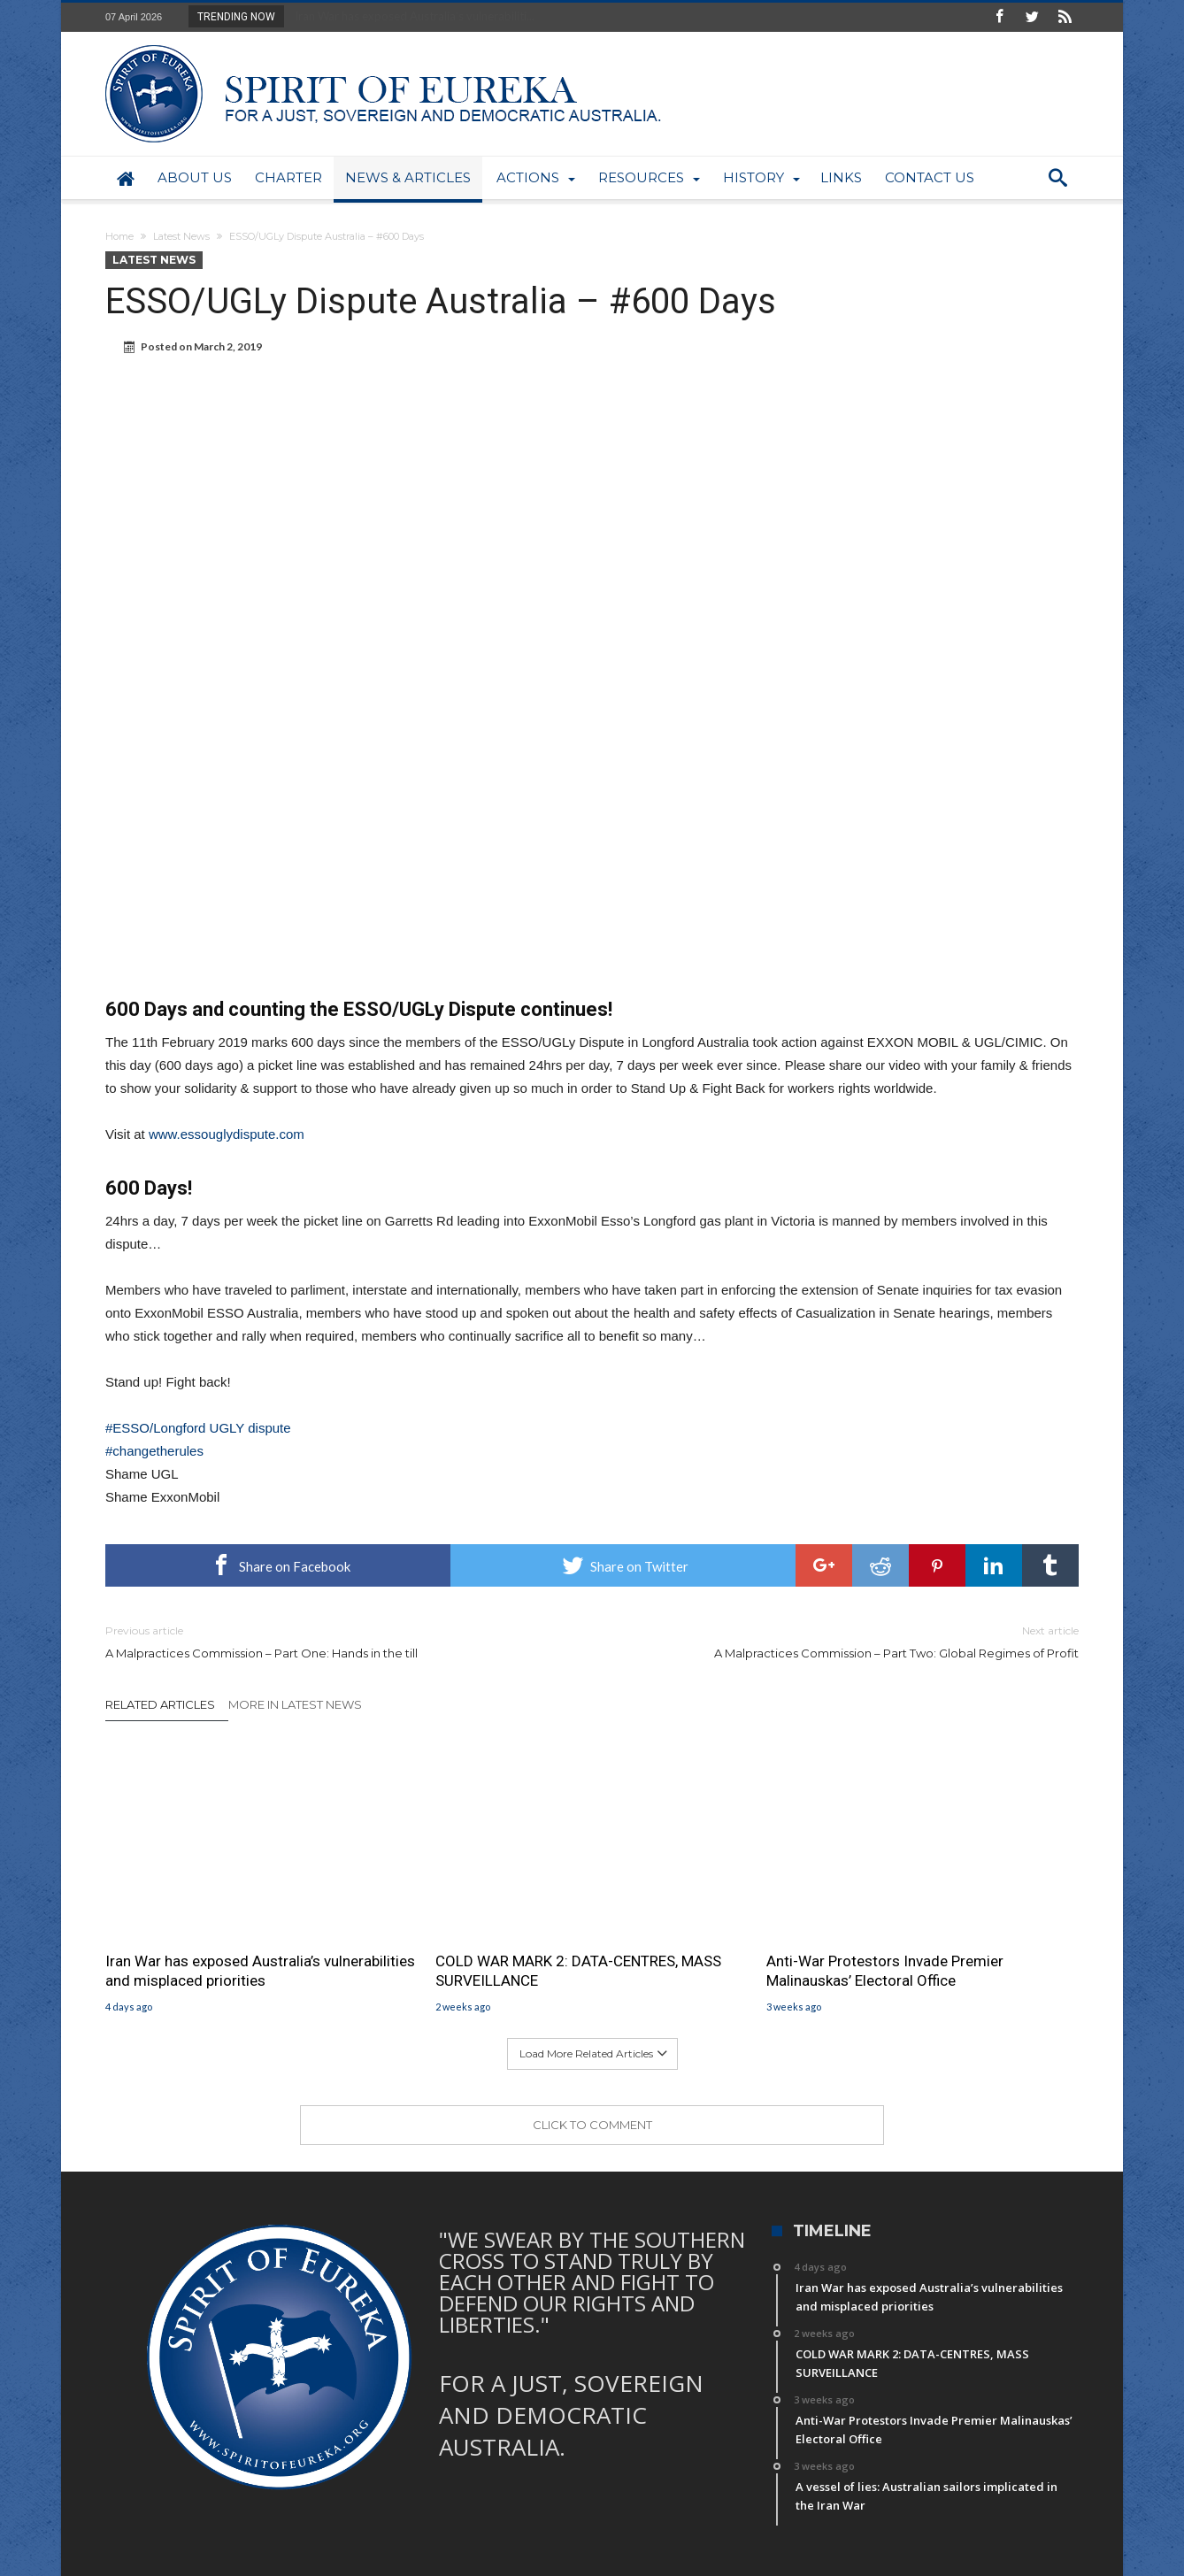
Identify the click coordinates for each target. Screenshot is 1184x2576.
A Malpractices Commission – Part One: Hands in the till (335, 1641)
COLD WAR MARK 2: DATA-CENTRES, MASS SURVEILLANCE (578, 1970)
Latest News (181, 236)
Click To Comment (592, 2125)
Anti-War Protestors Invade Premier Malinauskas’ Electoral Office (884, 1970)
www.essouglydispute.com (226, 1134)
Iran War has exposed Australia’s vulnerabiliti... (410, 16)
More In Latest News (295, 1704)
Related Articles (160, 1704)
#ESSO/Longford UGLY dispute (198, 1427)
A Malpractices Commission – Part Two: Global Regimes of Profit (849, 1641)
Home (119, 236)
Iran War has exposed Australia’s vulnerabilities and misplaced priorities (260, 1970)
